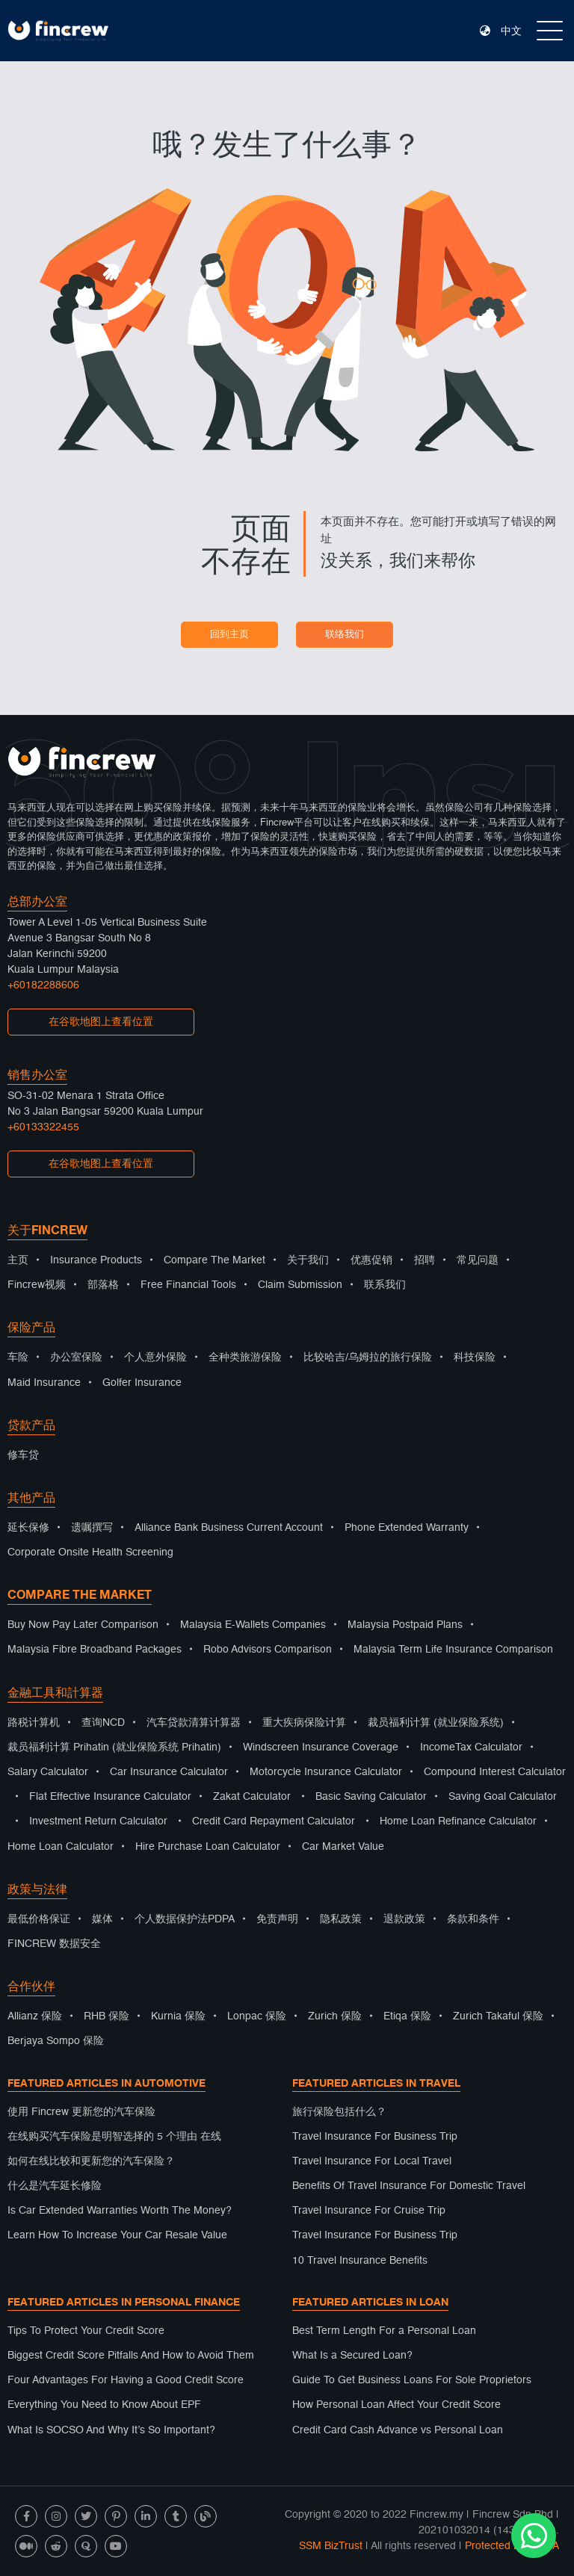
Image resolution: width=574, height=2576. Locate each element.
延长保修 (28, 1528)
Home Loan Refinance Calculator (458, 1821)
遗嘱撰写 (92, 1528)
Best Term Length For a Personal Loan (384, 2331)
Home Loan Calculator (60, 1847)
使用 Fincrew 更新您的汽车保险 (81, 2112)
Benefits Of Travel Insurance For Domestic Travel (408, 2186)
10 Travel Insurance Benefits (360, 2260)
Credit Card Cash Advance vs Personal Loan (397, 2430)
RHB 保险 (106, 2016)
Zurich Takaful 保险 (498, 2016)
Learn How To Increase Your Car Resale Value (117, 2235)
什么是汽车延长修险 (54, 2186)
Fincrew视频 (36, 1285)
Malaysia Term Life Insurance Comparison (453, 1649)
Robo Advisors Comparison (267, 1649)
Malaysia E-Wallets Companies (253, 1625)
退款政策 (404, 1919)
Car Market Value (343, 1847)
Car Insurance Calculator (169, 1772)
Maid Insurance (44, 1383)
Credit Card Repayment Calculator (273, 1821)
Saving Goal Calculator (502, 1797)
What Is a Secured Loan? (352, 2355)
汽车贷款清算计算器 (193, 1723)
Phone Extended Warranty (407, 1528)
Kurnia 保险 (178, 2016)
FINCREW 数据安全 (54, 1944)
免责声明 (277, 1919)
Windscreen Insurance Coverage (320, 1747)
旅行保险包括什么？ (339, 2112)
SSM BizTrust (330, 2546)
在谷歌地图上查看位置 (101, 1022)
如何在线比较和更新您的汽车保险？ (91, 2161)
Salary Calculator (47, 1772)
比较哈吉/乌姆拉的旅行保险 (367, 1357)
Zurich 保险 (335, 2016)
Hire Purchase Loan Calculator (207, 1847)
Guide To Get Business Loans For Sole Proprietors (411, 2380)
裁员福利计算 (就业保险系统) (436, 1723)
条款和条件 (473, 1919)
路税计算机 (33, 1723)
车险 (17, 1357)
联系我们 (385, 1285)
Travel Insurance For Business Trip (374, 2136)
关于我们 (308, 1260)
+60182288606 (43, 985)
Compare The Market (214, 1260)
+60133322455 (43, 1127)
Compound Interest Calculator (495, 1772)
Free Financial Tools (188, 1285)
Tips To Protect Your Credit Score (85, 2331)
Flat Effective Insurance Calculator (110, 1797)
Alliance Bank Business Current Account (229, 1528)
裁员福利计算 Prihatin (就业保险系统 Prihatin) (114, 1747)
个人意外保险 (155, 1357)
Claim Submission (300, 1285)
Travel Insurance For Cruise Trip (368, 2210)
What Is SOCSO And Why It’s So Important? (111, 2430)
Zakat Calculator (252, 1797)
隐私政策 (341, 1919)
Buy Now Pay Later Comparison (82, 1625)
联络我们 (344, 635)
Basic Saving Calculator (371, 1797)
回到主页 (229, 635)
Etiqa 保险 (407, 2016)
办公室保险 (76, 1357)
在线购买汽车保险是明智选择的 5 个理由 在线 (114, 2136)
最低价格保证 (38, 1919)
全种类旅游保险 (245, 1357)
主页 (17, 1260)
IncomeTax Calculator (471, 1747)
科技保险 (475, 1357)
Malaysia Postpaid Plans (405, 1625)
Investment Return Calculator (98, 1821)
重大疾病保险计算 (304, 1723)
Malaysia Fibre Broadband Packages (94, 1649)
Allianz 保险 (34, 2016)
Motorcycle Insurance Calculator (326, 1772)
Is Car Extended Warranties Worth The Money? (119, 2210)
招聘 (424, 1260)
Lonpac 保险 (256, 2016)
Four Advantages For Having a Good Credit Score (125, 2380)
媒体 (102, 1919)
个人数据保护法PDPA (185, 1919)
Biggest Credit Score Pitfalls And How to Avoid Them (130, 2355)
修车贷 (23, 1455)
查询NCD (103, 1723)
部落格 (103, 1285)
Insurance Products (96, 1260)
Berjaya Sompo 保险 (55, 2041)
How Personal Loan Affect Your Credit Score (396, 2405)
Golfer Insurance (142, 1383)
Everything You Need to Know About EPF (104, 2405)
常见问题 (478, 1260)
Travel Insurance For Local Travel (371, 2161)
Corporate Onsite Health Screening (90, 1552)
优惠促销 (371, 1260)
